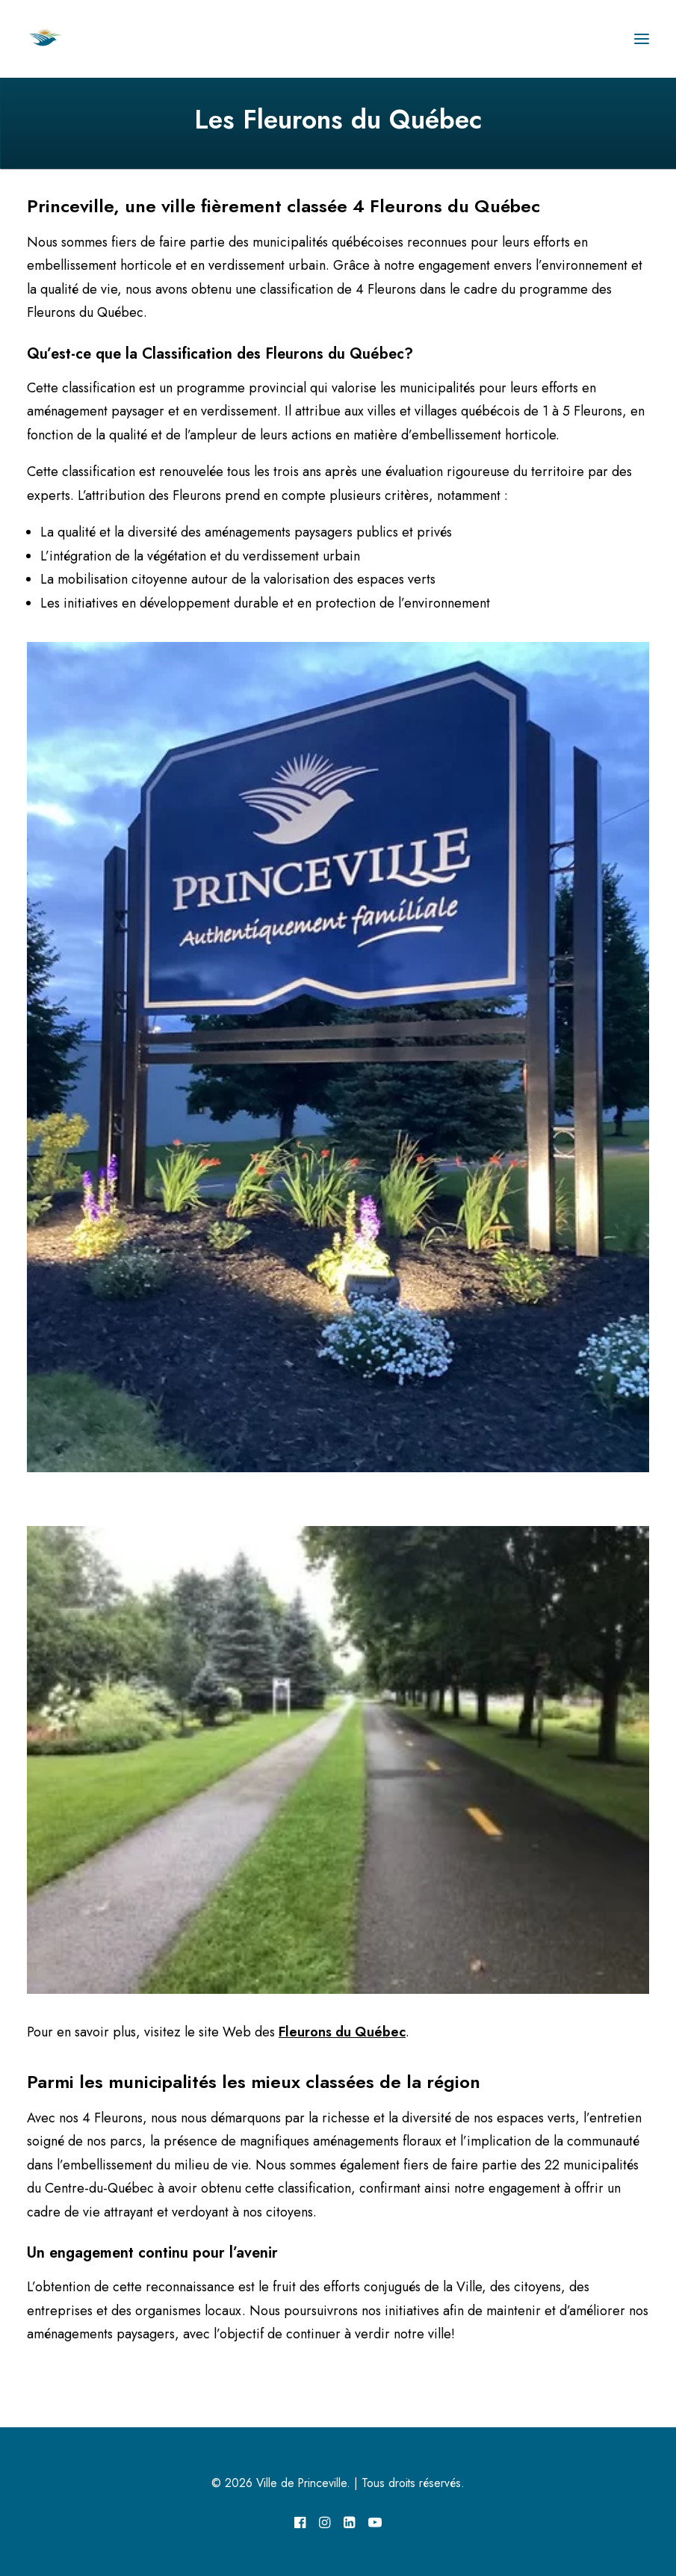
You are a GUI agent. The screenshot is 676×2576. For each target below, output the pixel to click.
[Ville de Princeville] (62, 39)
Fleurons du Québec (342, 2032)
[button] (641, 39)
